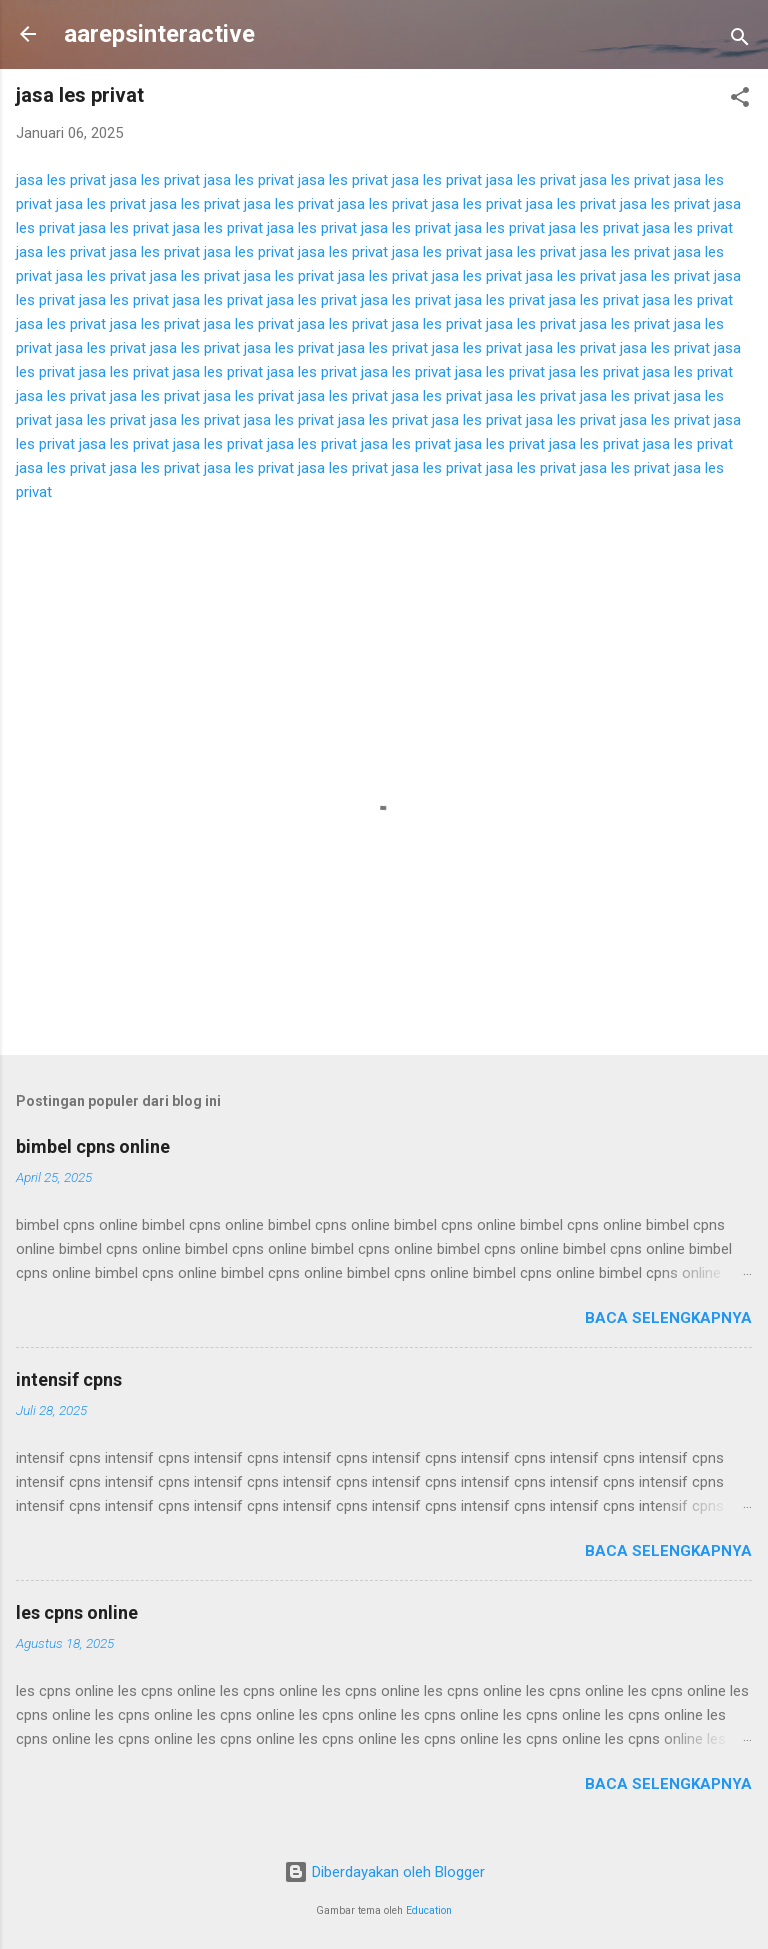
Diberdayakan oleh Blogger (384, 1872)
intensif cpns (69, 1379)
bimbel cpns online (93, 1146)
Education (429, 1910)
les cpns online (77, 1612)
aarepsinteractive (159, 34)
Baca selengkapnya (668, 1318)
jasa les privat (61, 180)
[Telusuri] (740, 40)
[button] (740, 100)
